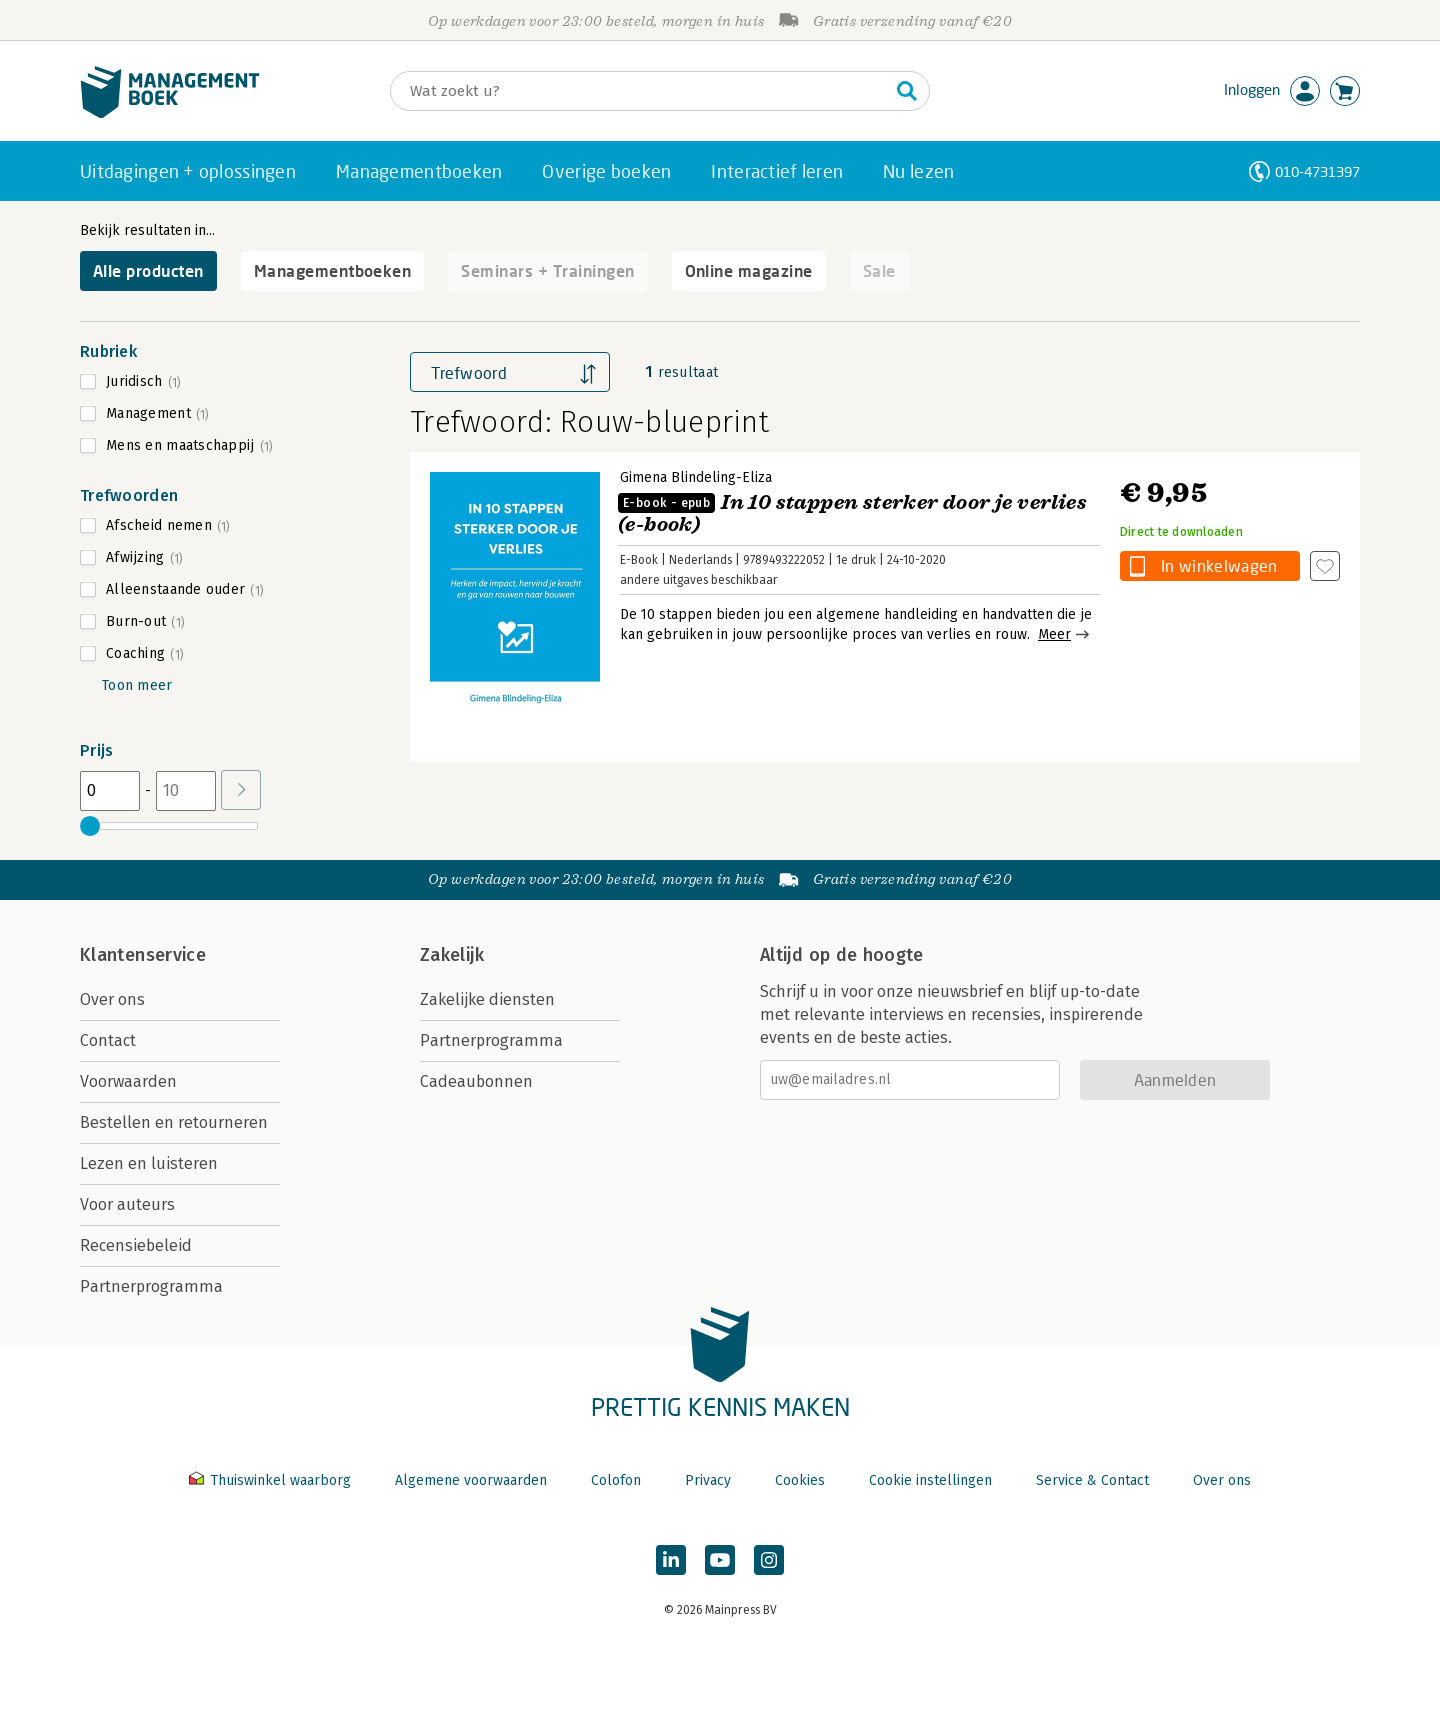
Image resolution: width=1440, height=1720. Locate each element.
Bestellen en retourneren (174, 1122)
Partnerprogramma (151, 1286)
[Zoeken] (640, 91)
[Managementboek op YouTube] (720, 1560)
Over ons (112, 999)
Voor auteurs (127, 1204)
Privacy (708, 1480)
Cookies (800, 1480)
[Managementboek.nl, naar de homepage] (170, 113)
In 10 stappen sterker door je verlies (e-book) (852, 513)
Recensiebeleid (136, 1245)
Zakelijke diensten (487, 999)
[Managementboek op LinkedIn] (671, 1560)
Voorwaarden (128, 1081)
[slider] (90, 826)
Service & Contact (1092, 1480)
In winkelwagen (1219, 565)
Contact (108, 1040)
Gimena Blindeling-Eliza (696, 477)
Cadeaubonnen (476, 1081)
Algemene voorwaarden (471, 1480)
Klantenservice (143, 955)
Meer (1054, 634)
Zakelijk (452, 955)
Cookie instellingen (930, 1480)
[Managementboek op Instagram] (769, 1560)
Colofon (616, 1480)
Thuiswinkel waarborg (272, 1480)
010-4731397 (1317, 171)
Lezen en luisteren (149, 1163)
